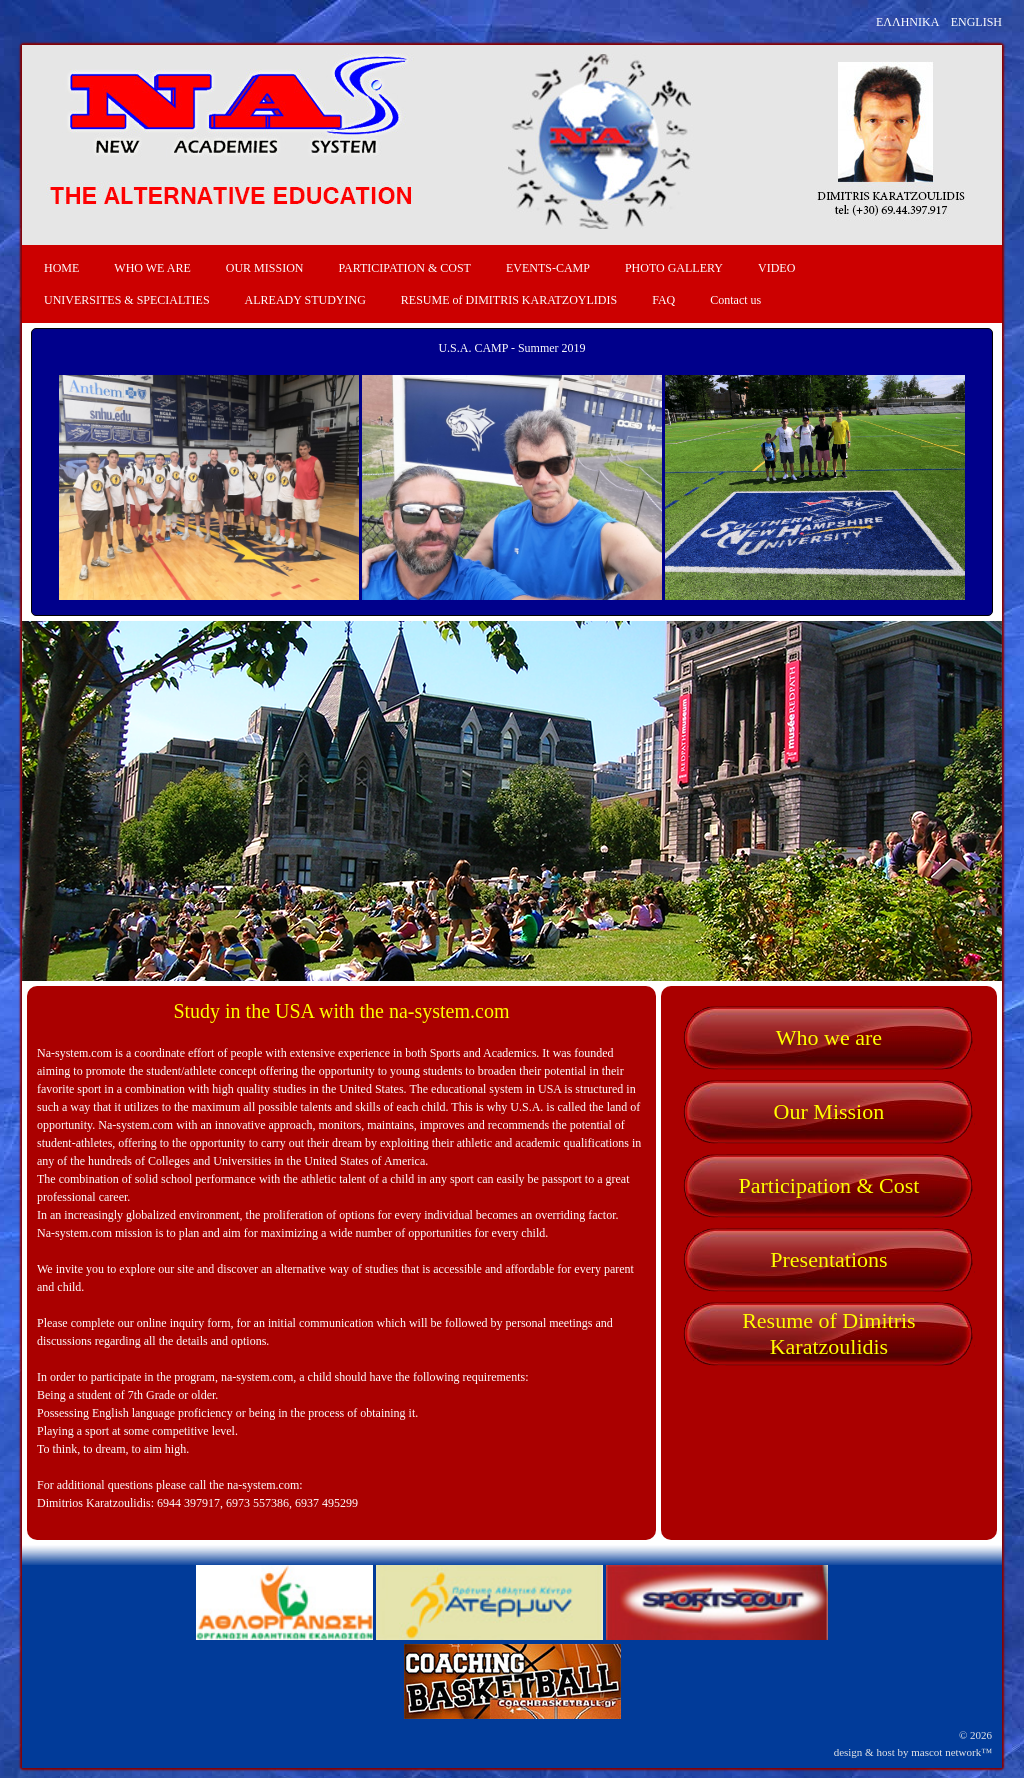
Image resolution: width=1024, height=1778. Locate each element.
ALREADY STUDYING (305, 300)
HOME (61, 268)
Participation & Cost (828, 1185)
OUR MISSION (265, 268)
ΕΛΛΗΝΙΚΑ (907, 22)
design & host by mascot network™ (913, 1752)
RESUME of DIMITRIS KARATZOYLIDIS (509, 300)
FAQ (663, 300)
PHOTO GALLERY (674, 268)
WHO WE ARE (152, 268)
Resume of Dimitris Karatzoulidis (829, 1333)
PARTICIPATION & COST (404, 268)
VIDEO (776, 268)
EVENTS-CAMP (548, 268)
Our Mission (829, 1111)
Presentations (828, 1259)
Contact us (735, 300)
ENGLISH (976, 22)
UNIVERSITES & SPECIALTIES (127, 300)
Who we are (829, 1037)
